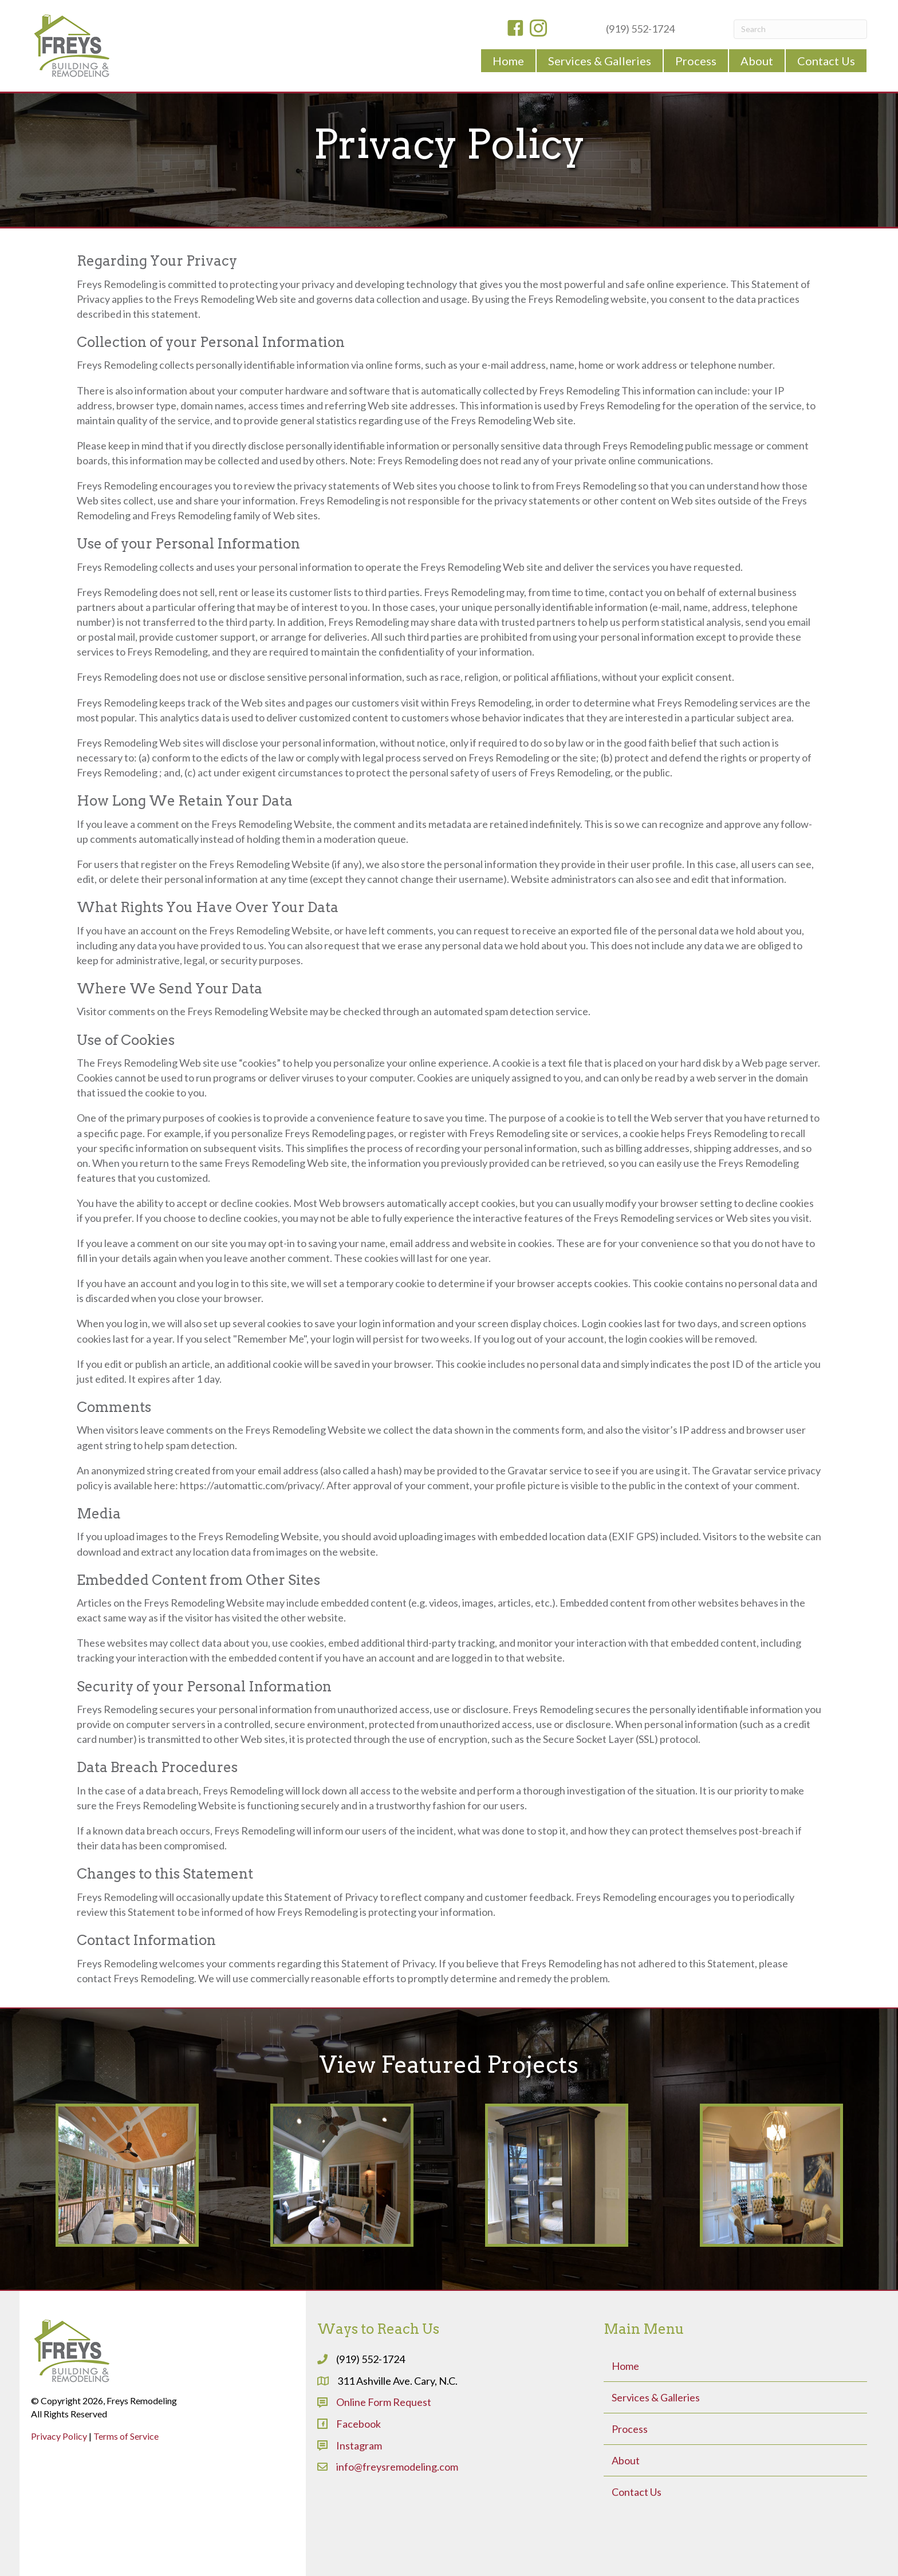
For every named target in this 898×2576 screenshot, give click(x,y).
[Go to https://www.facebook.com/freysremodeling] (515, 29)
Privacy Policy (59, 2436)
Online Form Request (383, 2402)
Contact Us (636, 2492)
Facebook (358, 2423)
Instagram (359, 2445)
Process (630, 2429)
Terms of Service (126, 2436)
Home (625, 2366)
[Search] (800, 29)
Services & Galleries (656, 2397)
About (626, 2460)
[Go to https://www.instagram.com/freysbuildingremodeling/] (538, 29)
